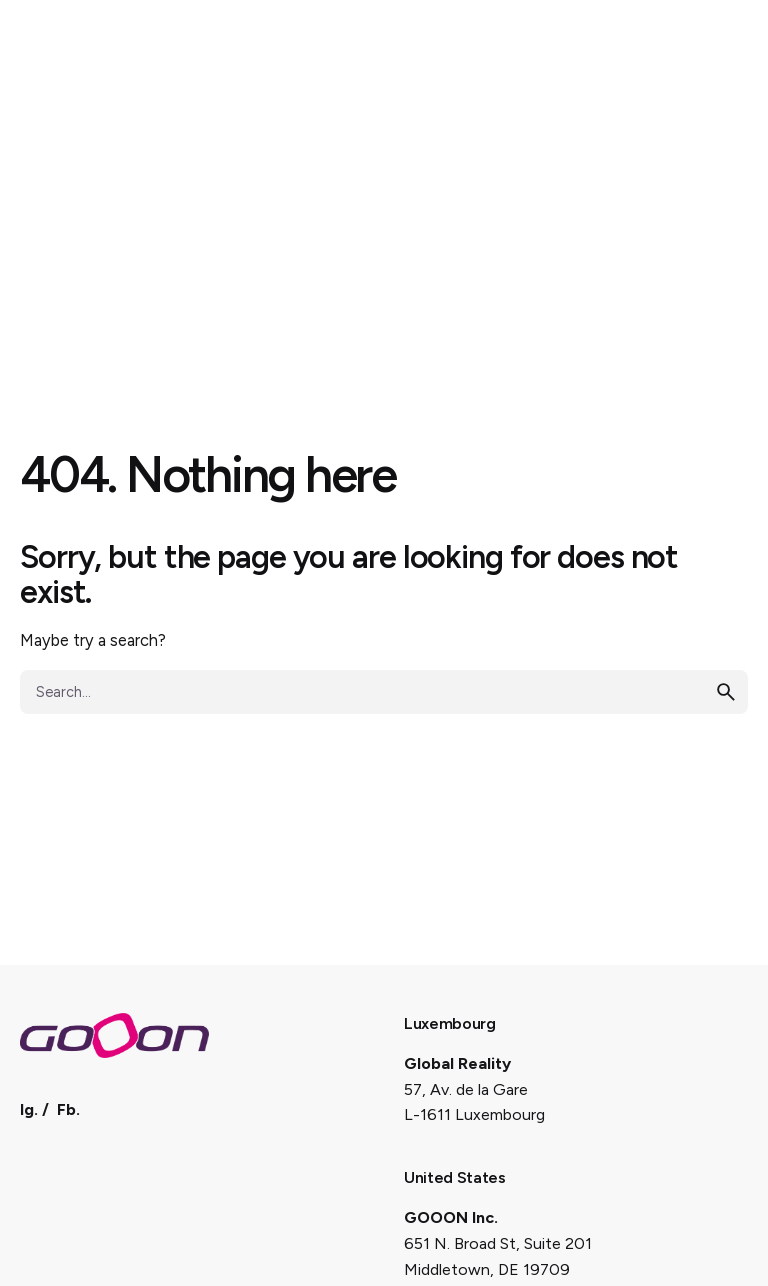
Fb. (68, 1109)
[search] (726, 692)
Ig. (29, 1109)
